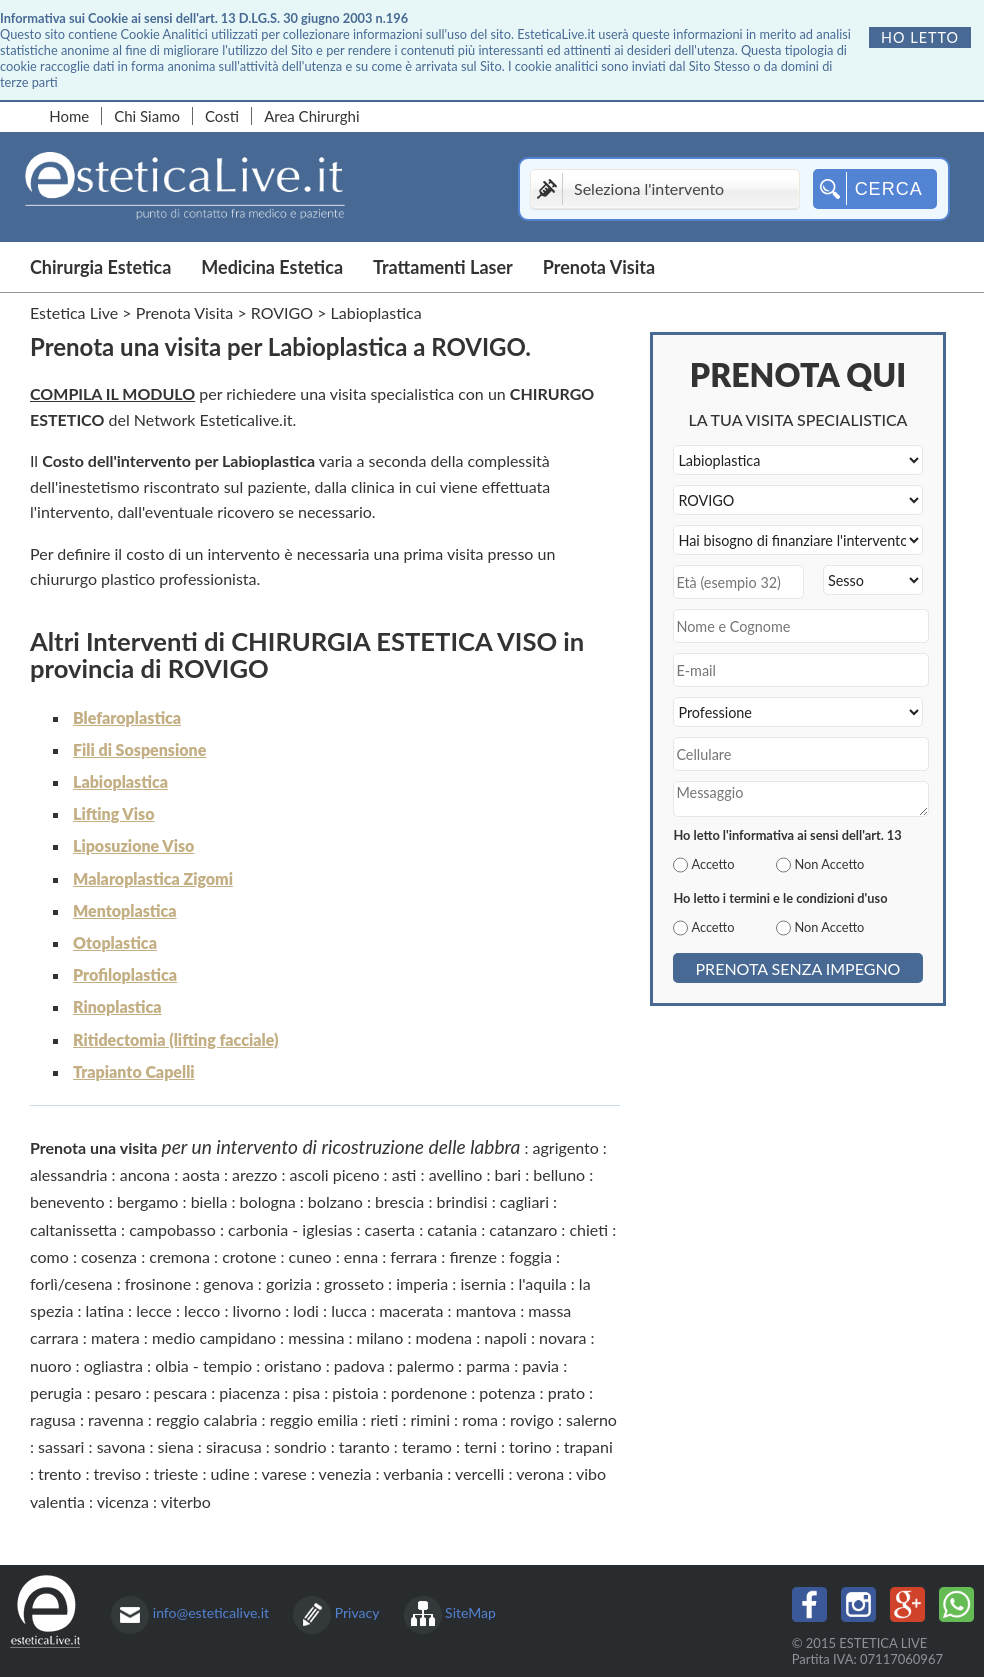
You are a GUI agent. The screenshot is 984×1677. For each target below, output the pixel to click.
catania (452, 1229)
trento (59, 1473)
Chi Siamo (147, 116)
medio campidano (214, 1337)
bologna (268, 1201)
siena (176, 1446)
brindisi (462, 1201)
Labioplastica (120, 781)
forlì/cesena (71, 1283)
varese (283, 1473)
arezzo (254, 1174)
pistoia (355, 1392)
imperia (422, 1283)
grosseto (354, 1283)
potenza (507, 1392)
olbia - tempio (203, 1365)
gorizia (289, 1283)
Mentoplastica (125, 910)
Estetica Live (74, 312)
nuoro (51, 1365)
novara (562, 1337)
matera (115, 1337)
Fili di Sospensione (139, 749)
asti (404, 1174)
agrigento (566, 1147)
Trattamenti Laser (443, 267)
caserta (390, 1229)
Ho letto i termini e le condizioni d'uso (780, 898)
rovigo (532, 1419)
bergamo (148, 1201)
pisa (306, 1392)
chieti (588, 1229)
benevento (67, 1201)
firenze (473, 1256)
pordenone (429, 1392)
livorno (257, 1310)
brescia (399, 1201)
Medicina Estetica (272, 267)
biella (209, 1201)
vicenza (123, 1501)
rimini (430, 1419)
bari (508, 1174)
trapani (588, 1446)
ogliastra (113, 1365)
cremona (179, 1256)
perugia (56, 1392)
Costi (222, 116)
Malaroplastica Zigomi (153, 878)
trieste (175, 1473)
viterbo (186, 1501)
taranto (364, 1446)
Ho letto (920, 37)
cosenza (109, 1256)
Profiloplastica (125, 974)
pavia (540, 1365)
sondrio (300, 1446)
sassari (61, 1446)
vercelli (479, 1473)
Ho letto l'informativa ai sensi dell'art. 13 (787, 835)
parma (488, 1365)
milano (380, 1337)
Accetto (712, 864)
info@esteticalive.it (211, 1612)
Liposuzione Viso (133, 845)
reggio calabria (206, 1419)
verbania (413, 1473)
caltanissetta (73, 1229)
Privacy (357, 1612)
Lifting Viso (113, 813)
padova (359, 1365)
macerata (411, 1310)
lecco (202, 1310)
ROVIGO (282, 312)
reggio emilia (314, 1419)
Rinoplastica (117, 1006)
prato (566, 1392)
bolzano (335, 1201)
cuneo (310, 1256)
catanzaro (523, 1229)
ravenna (116, 1419)
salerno (591, 1419)
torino (530, 1446)
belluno (559, 1174)
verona (540, 1473)
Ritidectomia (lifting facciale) (175, 1039)
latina (105, 1310)
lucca (349, 1310)
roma (480, 1419)
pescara (181, 1392)
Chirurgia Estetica (100, 267)
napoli (505, 1337)
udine (230, 1473)
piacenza (249, 1392)
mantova (486, 1310)
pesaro (117, 1392)
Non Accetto (829, 864)
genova (228, 1283)
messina (316, 1337)
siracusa (234, 1446)
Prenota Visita (599, 267)
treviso (118, 1473)
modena (444, 1337)
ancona (145, 1174)
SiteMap (470, 1612)
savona (121, 1446)
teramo (427, 1446)
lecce (154, 1310)
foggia (530, 1256)
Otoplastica (115, 942)
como (49, 1256)
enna (361, 1256)
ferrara (413, 1256)
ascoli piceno (335, 1174)
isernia (483, 1283)
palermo (425, 1365)
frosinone (158, 1283)
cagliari (524, 1201)
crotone (249, 1256)
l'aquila (542, 1283)
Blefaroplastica (127, 717)
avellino (456, 1174)
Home (69, 116)
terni (480, 1446)
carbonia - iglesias (290, 1229)
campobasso (172, 1229)
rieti (384, 1419)
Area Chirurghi (311, 116)
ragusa (53, 1419)
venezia (345, 1473)
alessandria (69, 1174)
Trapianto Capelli (134, 1071)
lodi (306, 1310)
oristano (292, 1365)
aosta (201, 1174)
